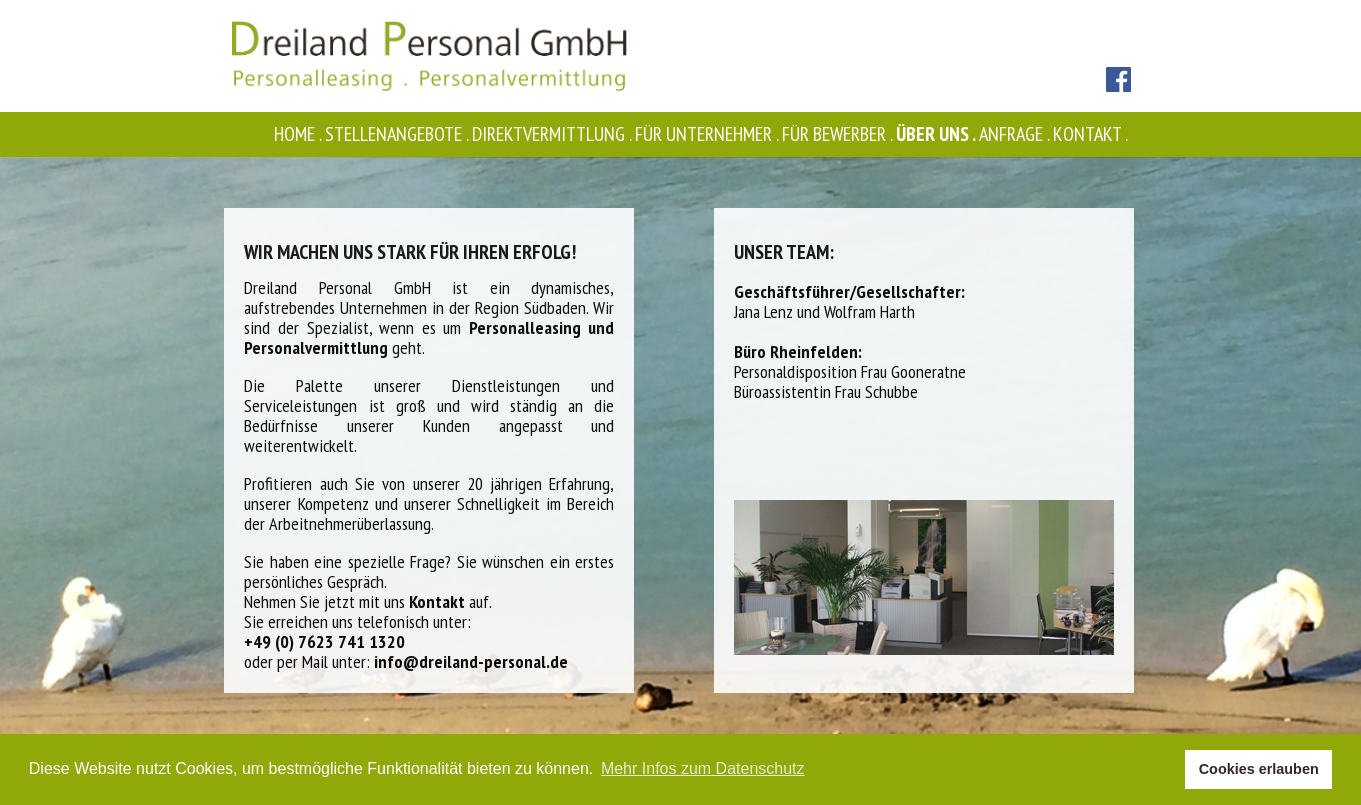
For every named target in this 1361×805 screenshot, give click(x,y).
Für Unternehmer (708, 134)
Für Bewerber (839, 134)
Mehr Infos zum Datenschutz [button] (703, 768)
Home (299, 134)
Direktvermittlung (553, 134)
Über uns (937, 134)
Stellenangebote (398, 134)
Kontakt (1092, 134)
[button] (1164, 770)
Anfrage (1016, 134)
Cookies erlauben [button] (1259, 769)
